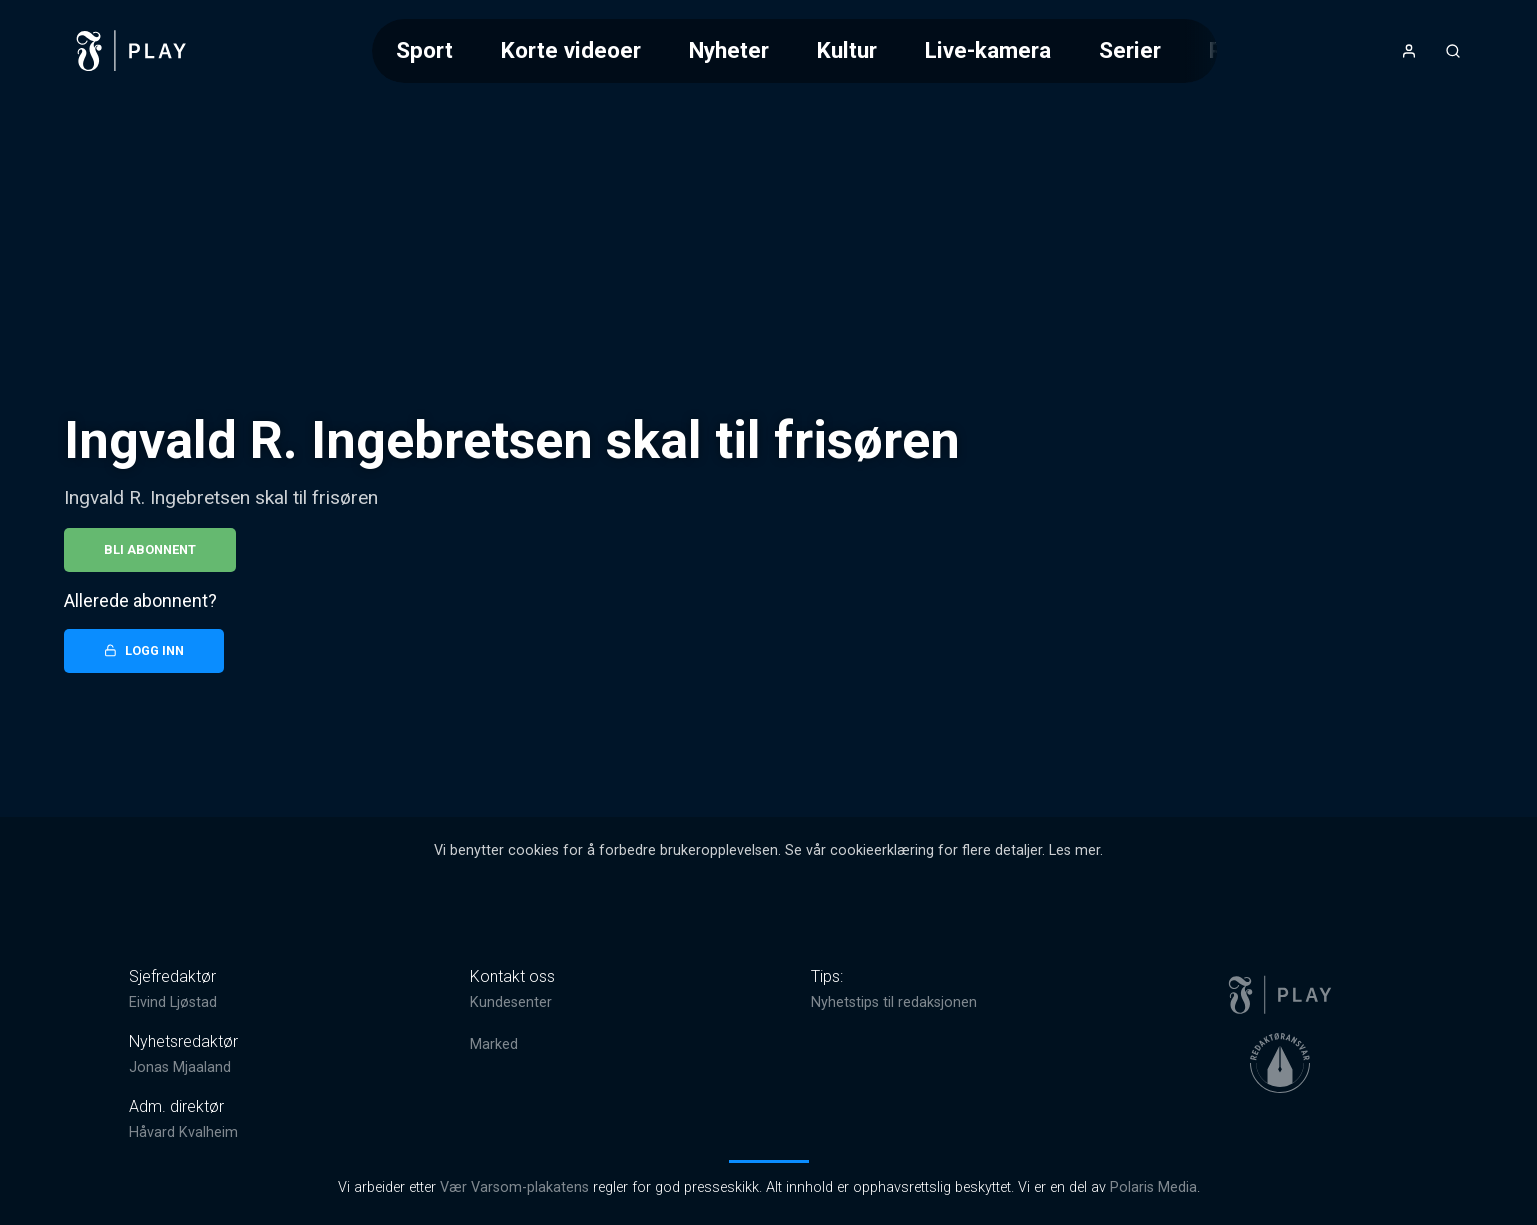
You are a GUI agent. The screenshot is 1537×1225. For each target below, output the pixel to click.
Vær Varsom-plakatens (514, 1187)
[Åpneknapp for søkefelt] (1453, 51)
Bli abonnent (150, 549)
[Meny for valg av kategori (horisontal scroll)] (794, 50)
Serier (1130, 50)
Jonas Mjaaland (180, 1067)
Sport (424, 50)
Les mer (1074, 850)
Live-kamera (988, 50)
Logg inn (144, 650)
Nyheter (729, 50)
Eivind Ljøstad (173, 1002)
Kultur (847, 50)
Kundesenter (511, 1002)
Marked (494, 1044)
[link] (132, 51)
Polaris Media (1153, 1187)
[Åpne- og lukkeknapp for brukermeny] (1409, 51)
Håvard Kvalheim (183, 1132)
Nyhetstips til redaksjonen (894, 1002)
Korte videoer (571, 50)
